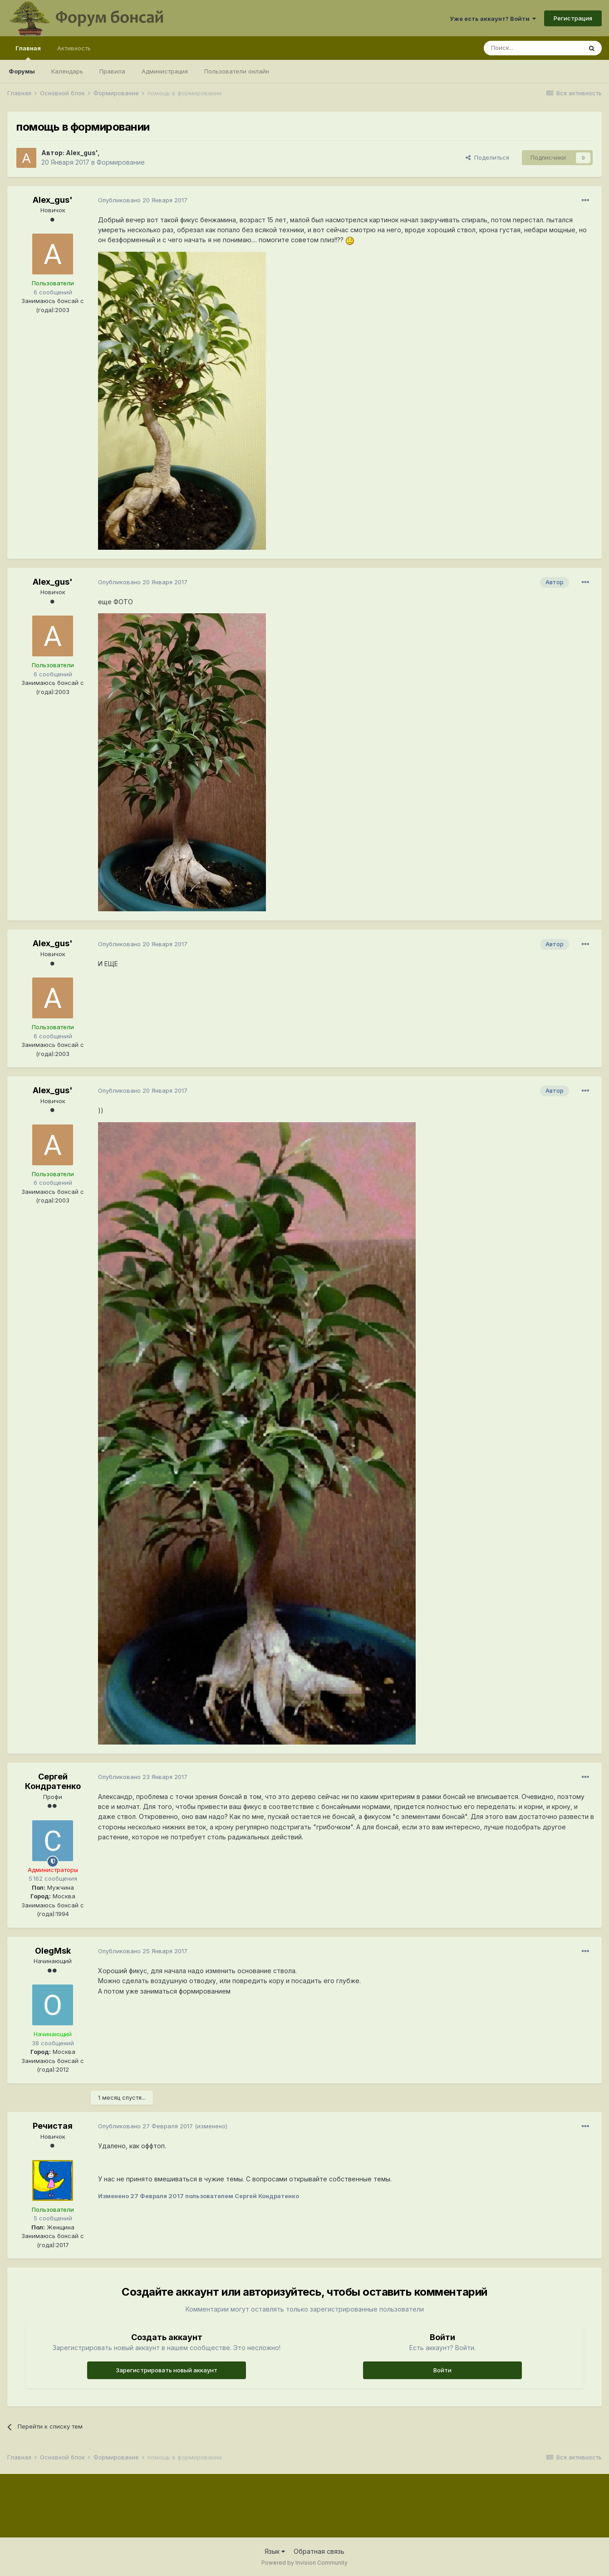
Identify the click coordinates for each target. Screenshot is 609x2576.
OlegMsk (53, 1950)
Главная (28, 52)
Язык (275, 2551)
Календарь (67, 71)
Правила (112, 71)
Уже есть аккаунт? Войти (493, 18)
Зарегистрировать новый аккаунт (166, 2370)
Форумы (22, 71)
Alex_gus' (82, 152)
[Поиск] (533, 48)
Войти (442, 2370)
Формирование (121, 162)
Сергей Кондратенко (53, 1781)
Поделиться (487, 157)
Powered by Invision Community (304, 2562)
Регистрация (573, 18)
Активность (74, 48)
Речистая (53, 2126)
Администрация (165, 71)
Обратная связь (319, 2551)
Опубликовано (142, 200)
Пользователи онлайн (236, 71)
